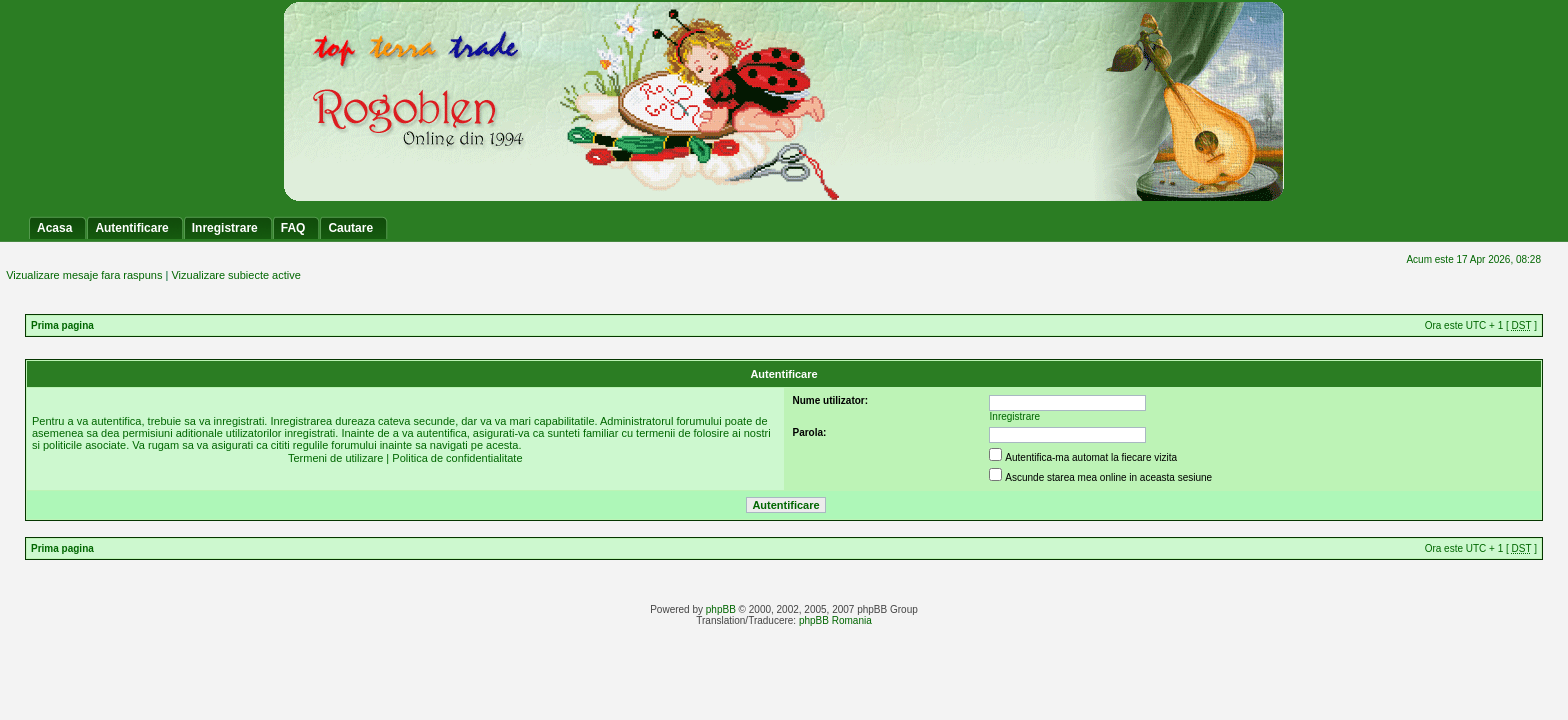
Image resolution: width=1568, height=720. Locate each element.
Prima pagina (62, 325)
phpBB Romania (835, 620)
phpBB (721, 609)
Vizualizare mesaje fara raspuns (84, 275)
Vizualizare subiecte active (235, 275)
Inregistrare (1015, 416)
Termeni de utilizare (335, 458)
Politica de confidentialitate (457, 458)
